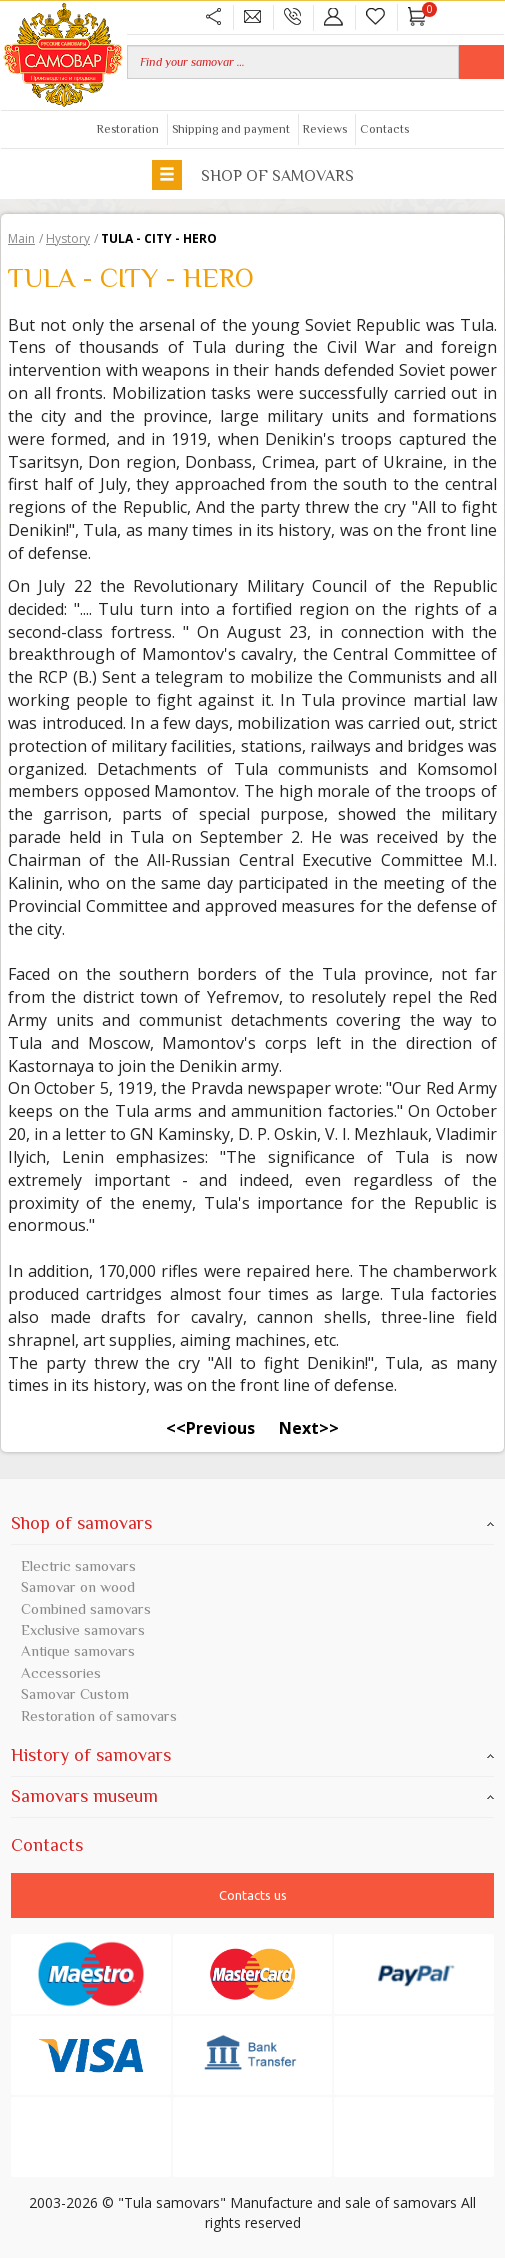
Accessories (61, 1672)
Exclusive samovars (83, 1629)
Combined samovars (86, 1608)
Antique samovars (78, 1650)
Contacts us (253, 1895)
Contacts (384, 129)
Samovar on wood (78, 1586)
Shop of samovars (253, 174)
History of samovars (252, 1755)
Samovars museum (252, 1796)
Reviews (325, 129)
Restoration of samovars (99, 1715)
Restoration (128, 129)
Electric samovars (78, 1565)
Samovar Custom (75, 1693)
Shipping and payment (231, 129)
